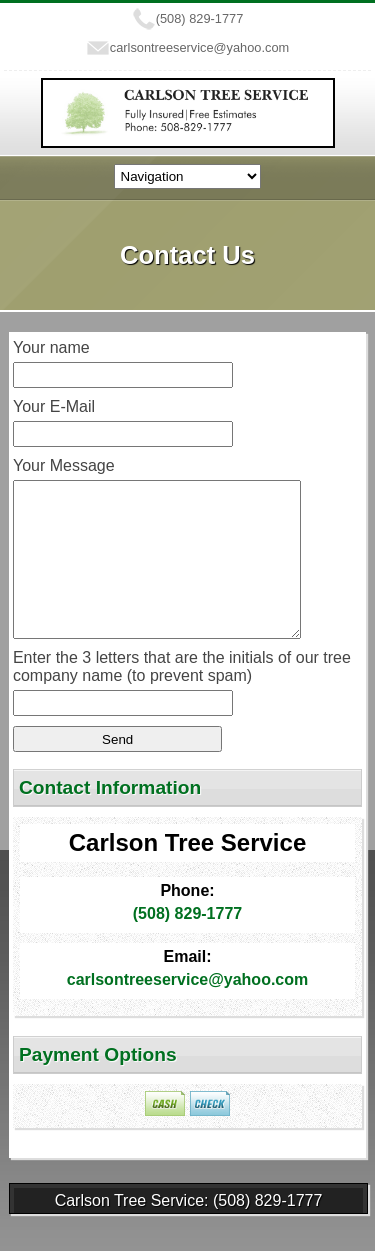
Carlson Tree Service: (134, 1230)
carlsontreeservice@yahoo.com (199, 47)
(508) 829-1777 (200, 18)
